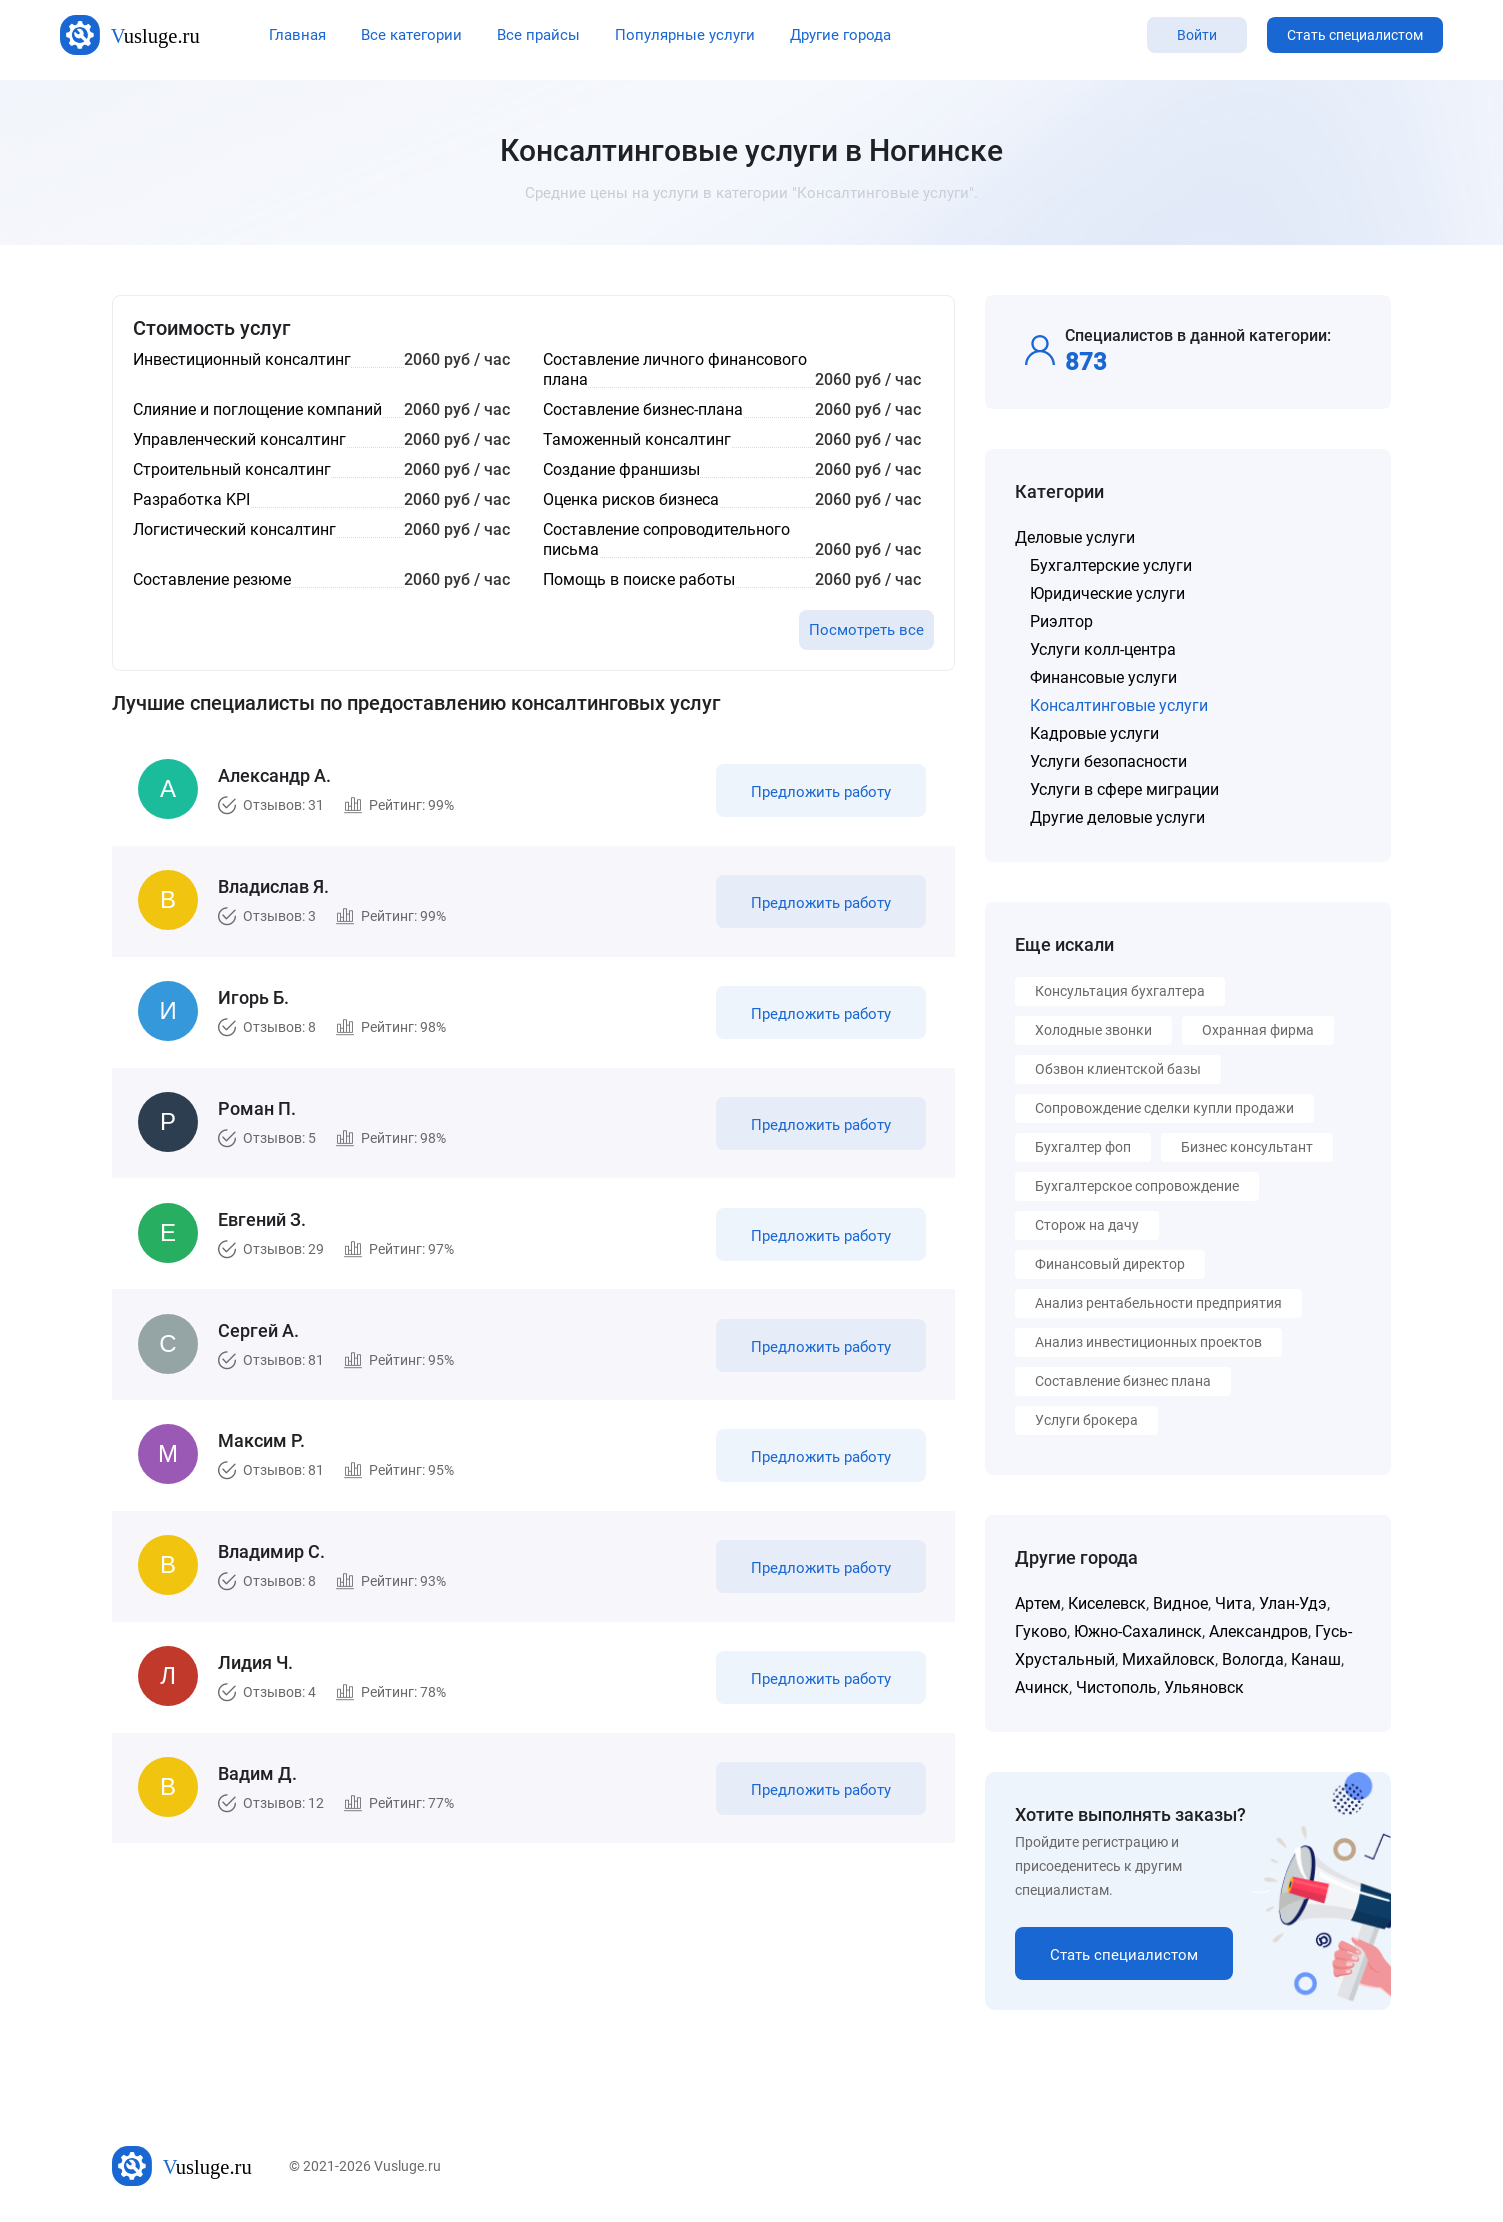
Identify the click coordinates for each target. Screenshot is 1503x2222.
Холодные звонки (1093, 1030)
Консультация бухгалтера (1120, 991)
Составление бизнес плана (1123, 1381)
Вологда (1253, 1659)
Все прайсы (538, 35)
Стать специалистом (1355, 35)
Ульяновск (1204, 1687)
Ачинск (1042, 1687)
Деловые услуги (1075, 537)
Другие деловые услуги (1117, 817)
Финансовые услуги (1103, 677)
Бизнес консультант (1247, 1147)
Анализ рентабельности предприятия (1158, 1303)
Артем (1038, 1603)
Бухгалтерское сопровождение (1137, 1186)
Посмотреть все (866, 630)
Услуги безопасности (1108, 761)
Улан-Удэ (1293, 1603)
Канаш (1316, 1659)
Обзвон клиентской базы (1118, 1069)
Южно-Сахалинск (1138, 1631)
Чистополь (1116, 1687)
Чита (1233, 1603)
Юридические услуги (1107, 593)
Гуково (1041, 1631)
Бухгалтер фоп (1083, 1147)
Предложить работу (820, 794)
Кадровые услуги (1094, 733)
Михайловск (1168, 1659)
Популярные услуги (685, 35)
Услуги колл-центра (1103, 649)
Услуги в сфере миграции (1124, 789)
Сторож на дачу (1087, 1225)
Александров (1258, 1631)
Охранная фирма (1258, 1030)
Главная (297, 35)
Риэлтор (1061, 621)
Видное (1180, 1603)
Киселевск (1107, 1603)
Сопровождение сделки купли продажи (1164, 1108)
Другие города (840, 35)
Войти (1197, 35)
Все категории (411, 35)
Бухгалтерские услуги (1111, 565)
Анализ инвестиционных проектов (1148, 1342)
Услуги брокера (1086, 1420)
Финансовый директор (1110, 1264)
